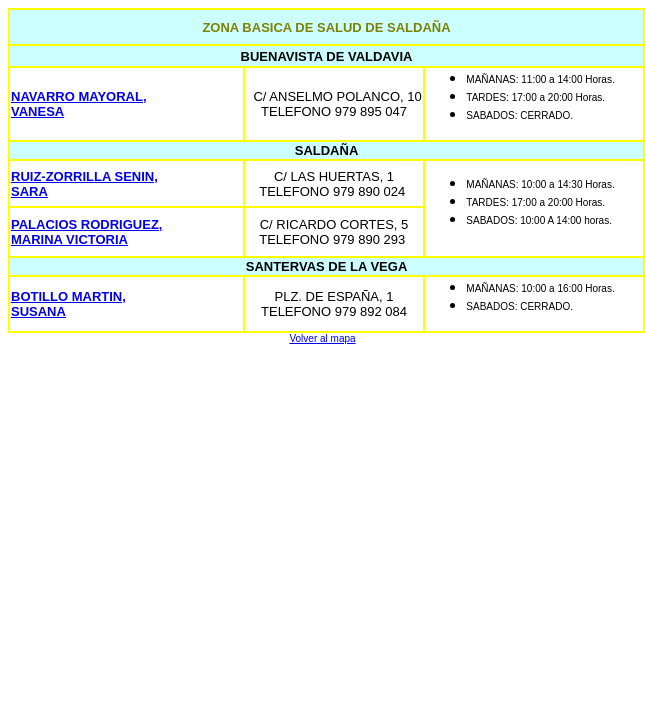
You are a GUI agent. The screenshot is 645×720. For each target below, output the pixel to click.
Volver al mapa (322, 338)
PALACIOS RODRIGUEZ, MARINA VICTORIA (86, 232)
